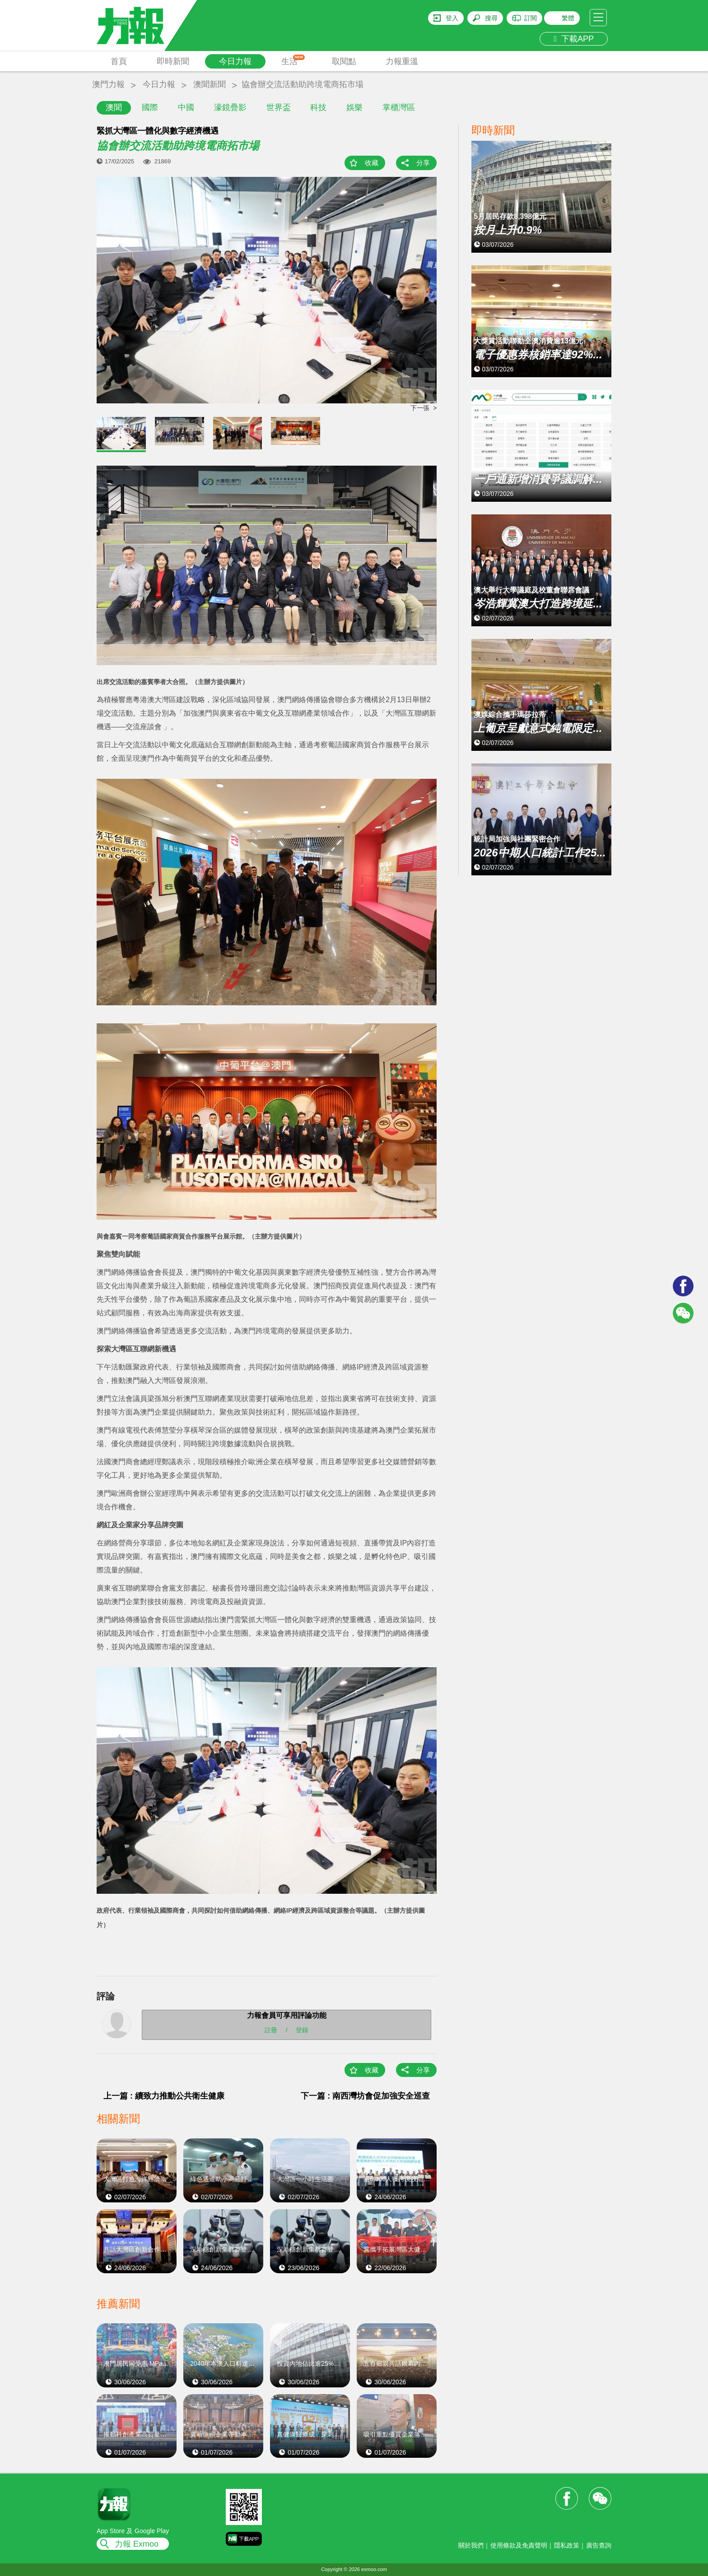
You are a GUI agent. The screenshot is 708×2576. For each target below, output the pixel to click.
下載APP (574, 38)
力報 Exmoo (136, 2543)
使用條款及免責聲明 (518, 2545)
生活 (293, 60)
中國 (186, 107)
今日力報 (235, 61)
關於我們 (471, 2545)
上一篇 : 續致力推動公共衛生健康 (163, 2095)
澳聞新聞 (209, 84)
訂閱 (530, 18)
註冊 (271, 2030)
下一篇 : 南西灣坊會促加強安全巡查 (365, 2095)
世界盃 (278, 107)
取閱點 (344, 61)
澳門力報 (108, 84)
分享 (423, 162)
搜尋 (491, 18)
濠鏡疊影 (230, 107)
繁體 (568, 18)
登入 (452, 18)
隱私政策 (566, 2545)
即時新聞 (173, 61)
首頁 (119, 61)
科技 (318, 107)
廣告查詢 (598, 2545)
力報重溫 (402, 61)
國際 (150, 107)
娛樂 (354, 107)
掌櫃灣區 (398, 107)
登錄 (302, 2030)
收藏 (371, 162)
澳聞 (114, 107)
